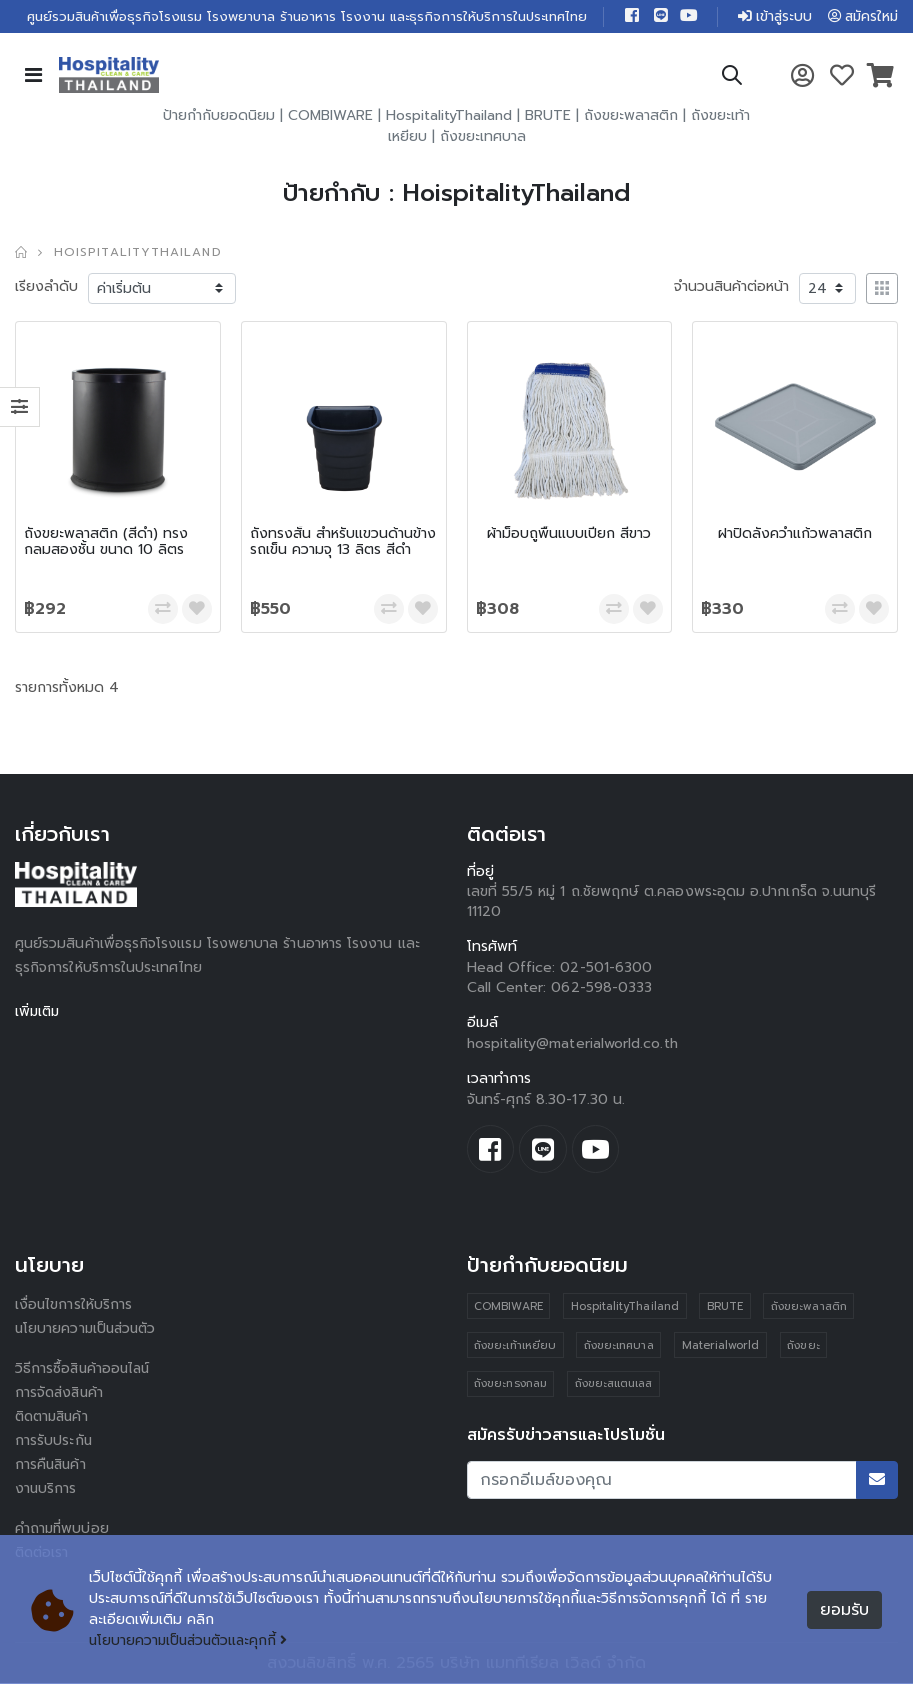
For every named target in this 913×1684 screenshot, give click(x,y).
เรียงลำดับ (46, 287)
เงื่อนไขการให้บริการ (74, 1305)
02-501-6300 (606, 968)
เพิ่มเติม (38, 1012)
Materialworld (721, 1346)
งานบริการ (46, 1489)
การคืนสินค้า (52, 1465)
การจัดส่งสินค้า (61, 1393)
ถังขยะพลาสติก (631, 116)
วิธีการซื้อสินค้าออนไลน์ (84, 1369)
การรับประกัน (54, 1441)
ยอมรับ (844, 1610)
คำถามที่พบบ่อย (63, 1529)
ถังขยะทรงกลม (510, 1385)
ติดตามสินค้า (54, 1417)
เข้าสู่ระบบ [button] (770, 16)
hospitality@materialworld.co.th (572, 1044)
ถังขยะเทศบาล (483, 137)
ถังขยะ (804, 1346)
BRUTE (548, 116)
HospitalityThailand (449, 116)
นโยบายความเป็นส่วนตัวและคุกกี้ (191, 1641)
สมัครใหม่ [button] (861, 16)
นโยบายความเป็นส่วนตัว (88, 1329)
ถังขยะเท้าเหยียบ (515, 1346)
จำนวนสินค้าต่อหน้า (731, 287)
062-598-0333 (601, 988)
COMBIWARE (330, 116)
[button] (731, 79)
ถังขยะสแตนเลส (614, 1385)
